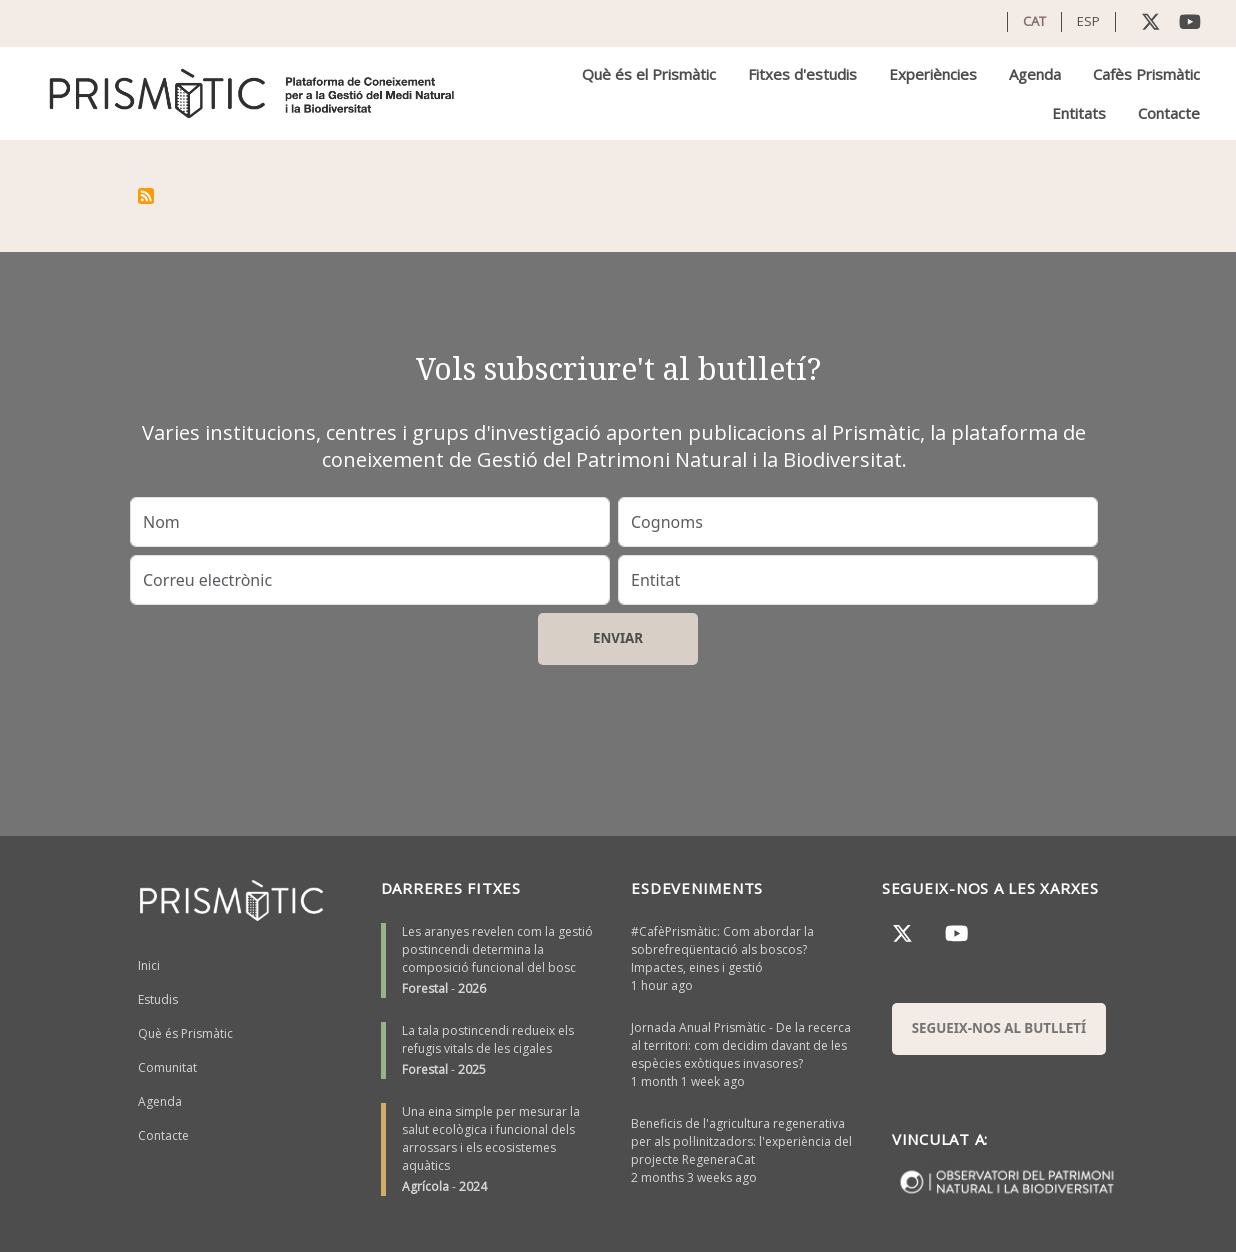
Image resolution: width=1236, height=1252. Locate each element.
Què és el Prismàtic (649, 74)
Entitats (1079, 113)
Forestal (425, 988)
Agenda (1035, 74)
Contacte (1169, 113)
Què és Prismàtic (185, 1033)
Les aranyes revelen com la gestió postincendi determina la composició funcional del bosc (497, 949)
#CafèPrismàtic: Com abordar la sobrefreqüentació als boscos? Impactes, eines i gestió (722, 949)
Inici (149, 965)
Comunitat (167, 1067)
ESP (1088, 21)
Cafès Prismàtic (1146, 74)
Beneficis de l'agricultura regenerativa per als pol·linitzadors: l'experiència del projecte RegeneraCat (741, 1141)
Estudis (158, 999)
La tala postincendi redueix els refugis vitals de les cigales (488, 1039)
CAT (1034, 21)
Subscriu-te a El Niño (146, 196)
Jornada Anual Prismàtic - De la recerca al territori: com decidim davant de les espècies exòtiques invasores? (741, 1045)
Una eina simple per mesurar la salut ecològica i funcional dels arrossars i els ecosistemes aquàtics (491, 1138)
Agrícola (425, 1186)
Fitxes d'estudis (802, 74)
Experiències (933, 74)
